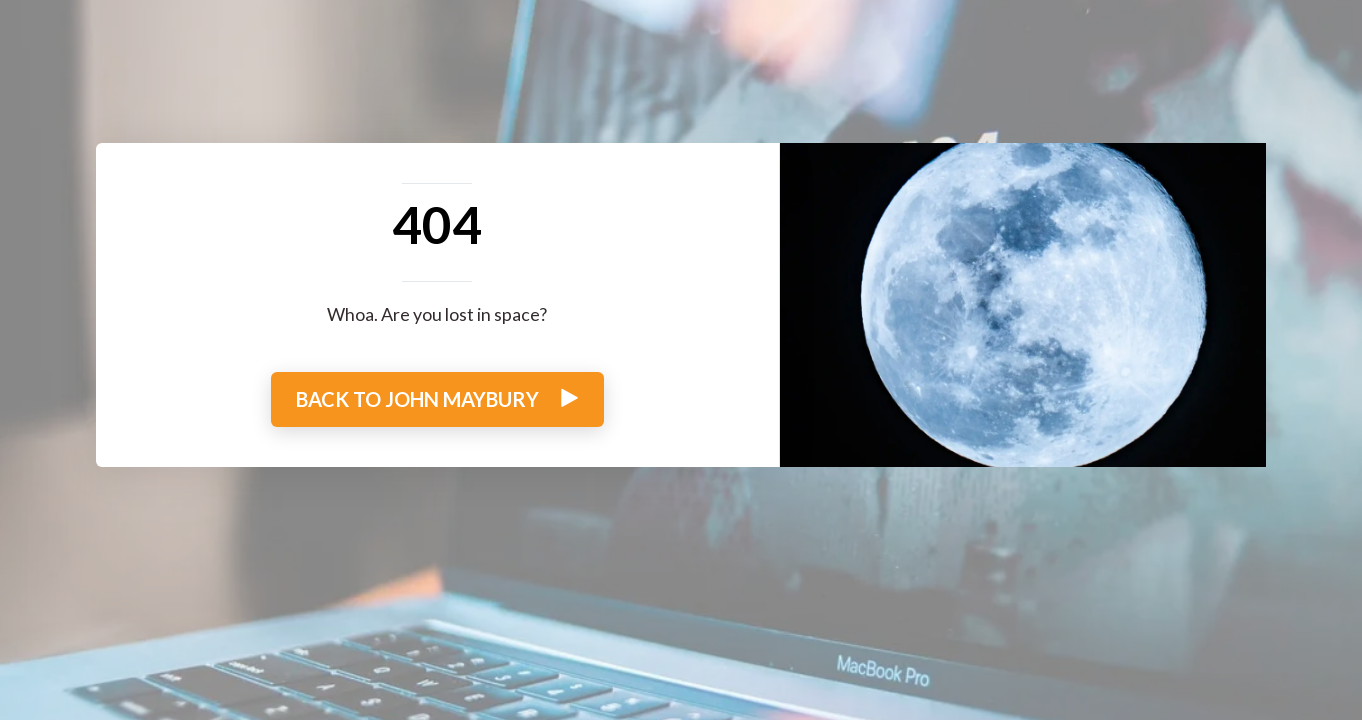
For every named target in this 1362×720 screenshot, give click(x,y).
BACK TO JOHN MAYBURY (437, 399)
